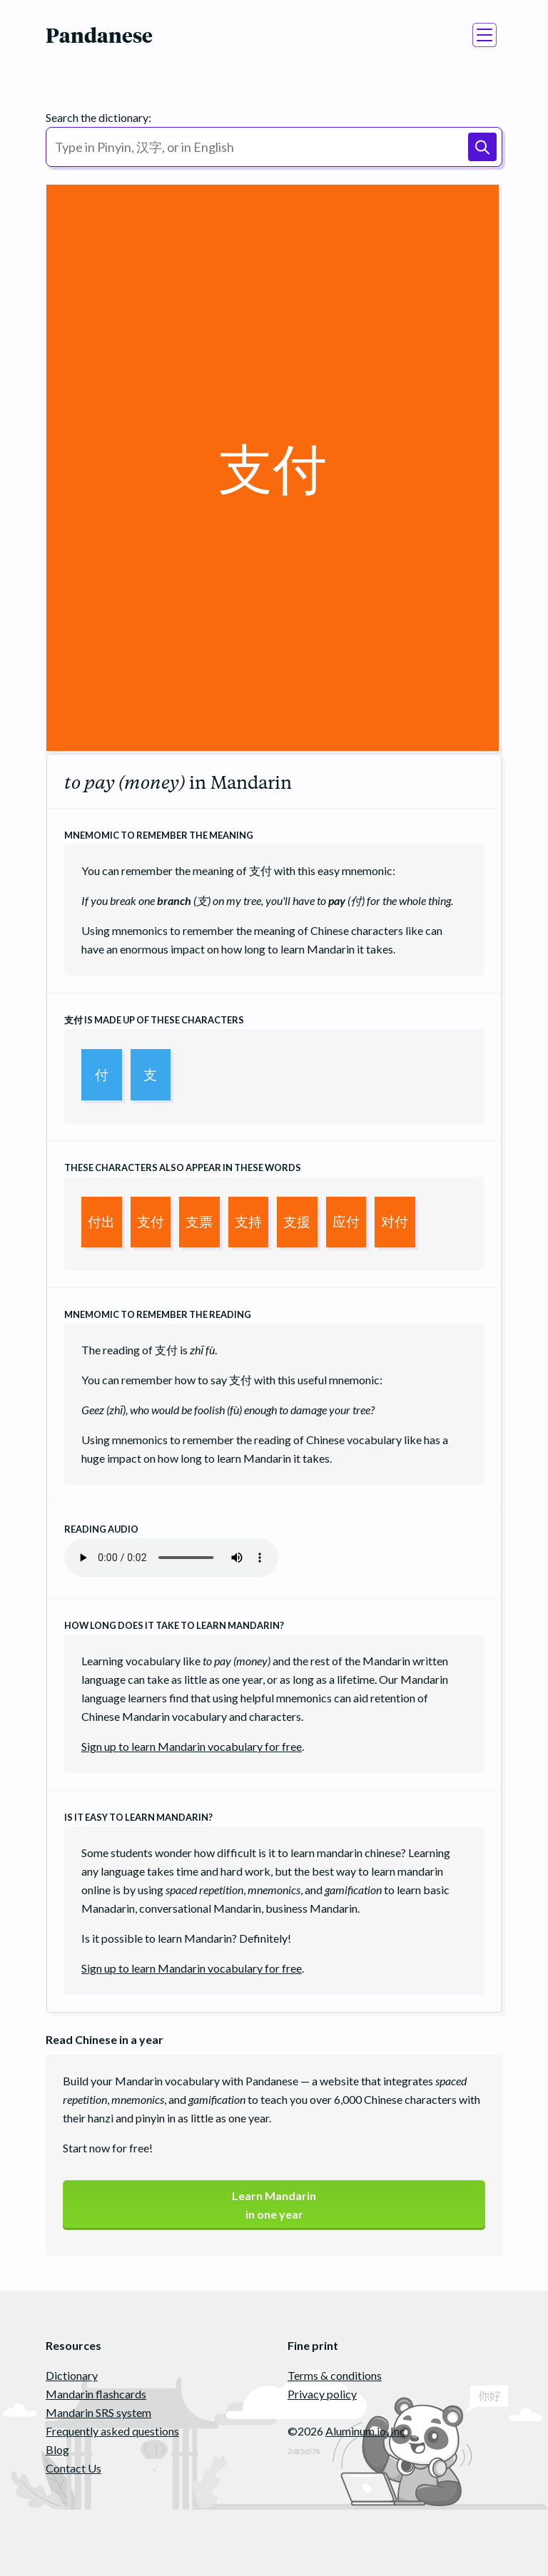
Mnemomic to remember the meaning (158, 835)
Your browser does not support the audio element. (171, 1557)
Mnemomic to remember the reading (157, 1314)
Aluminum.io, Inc (365, 2431)
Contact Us (73, 2468)
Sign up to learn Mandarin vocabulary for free (191, 1746)
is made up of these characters (154, 1020)
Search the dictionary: (98, 117)
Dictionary (72, 2375)
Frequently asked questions (112, 2431)
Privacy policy (322, 2394)
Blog (57, 2449)
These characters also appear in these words (182, 1167)
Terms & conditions (335, 2375)
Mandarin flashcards (96, 2394)
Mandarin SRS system (98, 2412)
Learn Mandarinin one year (274, 2205)
